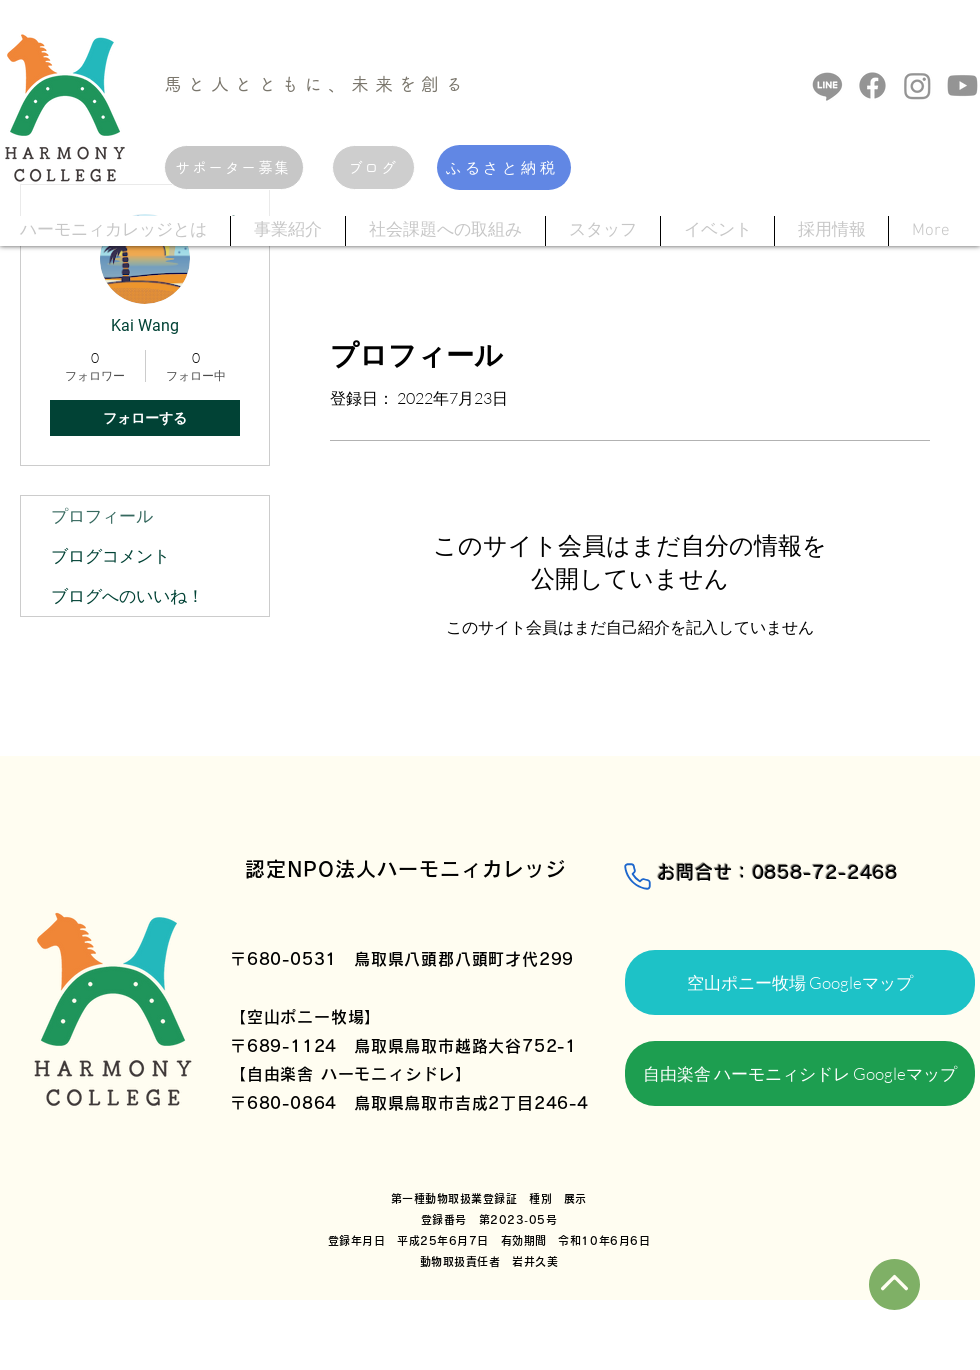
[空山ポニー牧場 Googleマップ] (800, 982)
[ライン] (827, 85)
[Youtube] (962, 85)
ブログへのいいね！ (127, 595)
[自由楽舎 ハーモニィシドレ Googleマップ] (800, 1073)
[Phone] (637, 876)
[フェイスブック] (872, 85)
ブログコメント (110, 555)
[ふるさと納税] (504, 167)
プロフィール (102, 515)
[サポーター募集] (234, 167)
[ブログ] (373, 167)
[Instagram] (917, 85)
